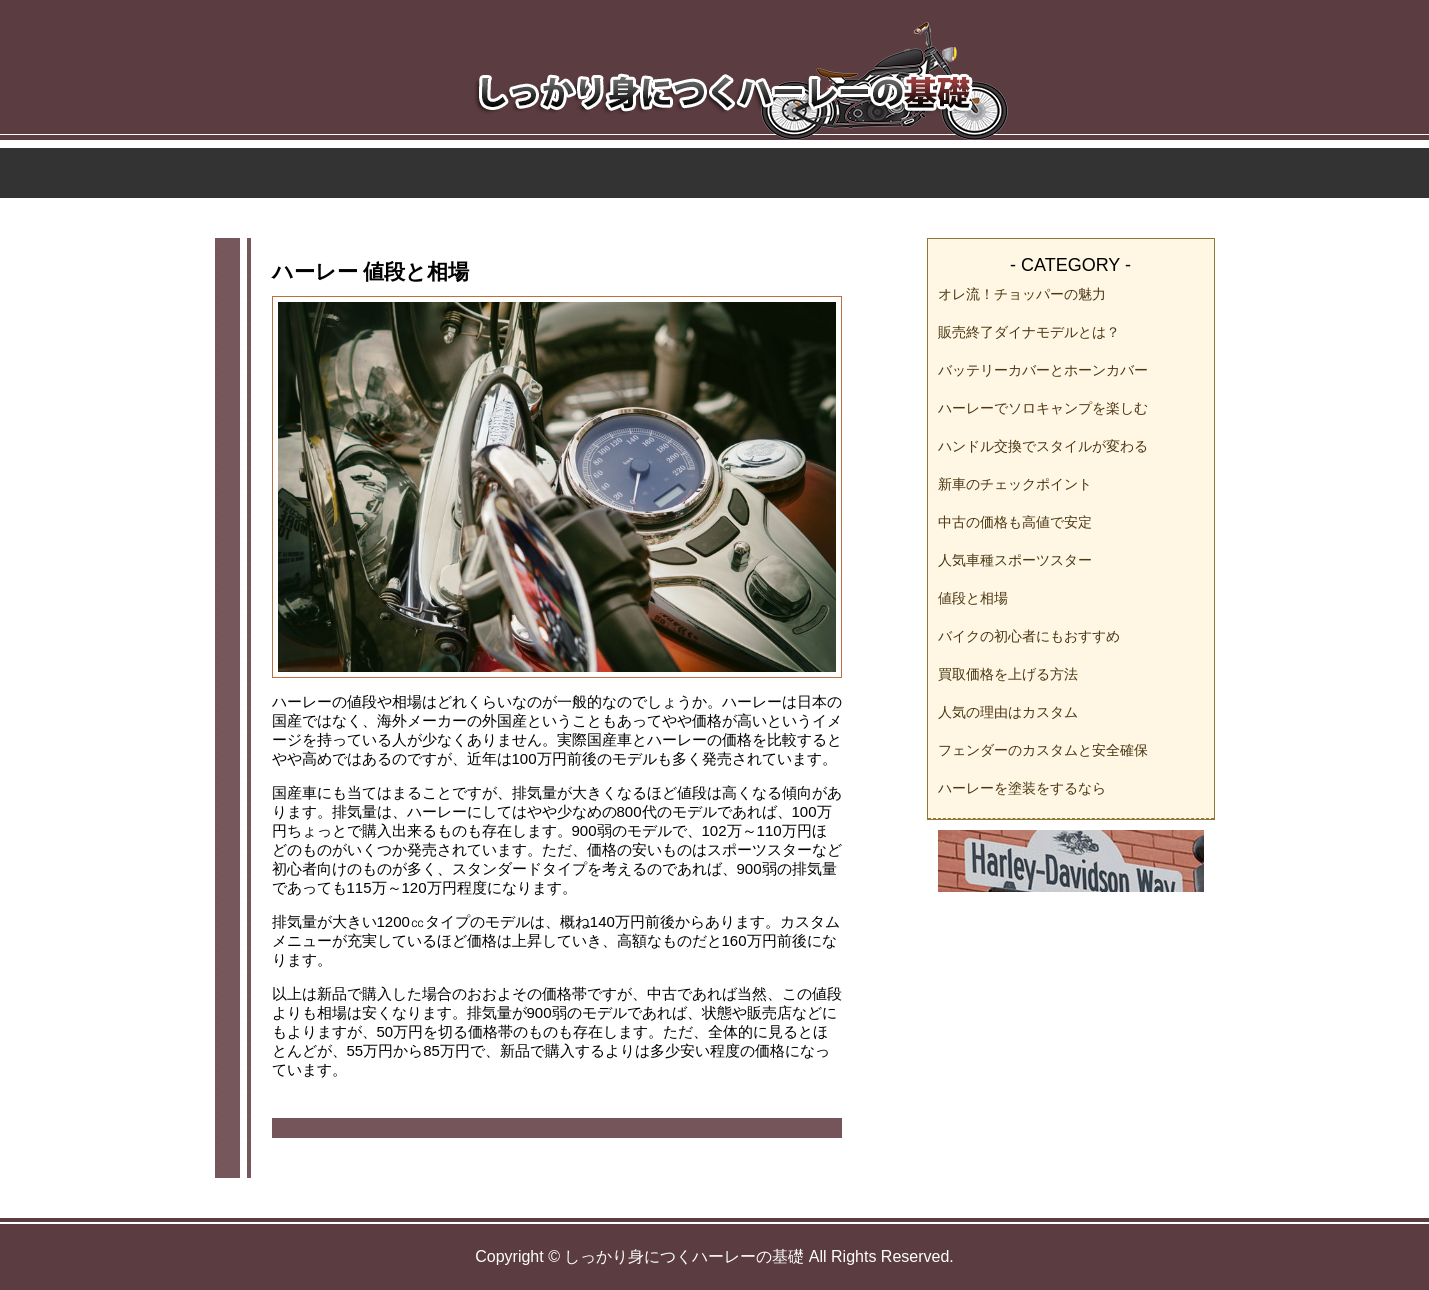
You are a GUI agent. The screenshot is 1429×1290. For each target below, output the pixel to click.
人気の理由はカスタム (1008, 712)
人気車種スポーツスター (1015, 560)
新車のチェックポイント (1015, 484)
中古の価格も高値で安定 (1015, 522)
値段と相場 (973, 598)
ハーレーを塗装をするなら (1022, 788)
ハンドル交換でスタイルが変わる (1043, 446)
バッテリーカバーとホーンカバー (1043, 370)
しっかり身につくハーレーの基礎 (684, 1256)
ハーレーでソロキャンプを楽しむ (1043, 408)
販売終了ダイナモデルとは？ (1029, 332)
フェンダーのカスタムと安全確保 (1043, 750)
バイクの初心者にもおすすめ (1029, 636)
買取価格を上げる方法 (1008, 674)
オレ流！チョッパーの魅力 (1022, 294)
